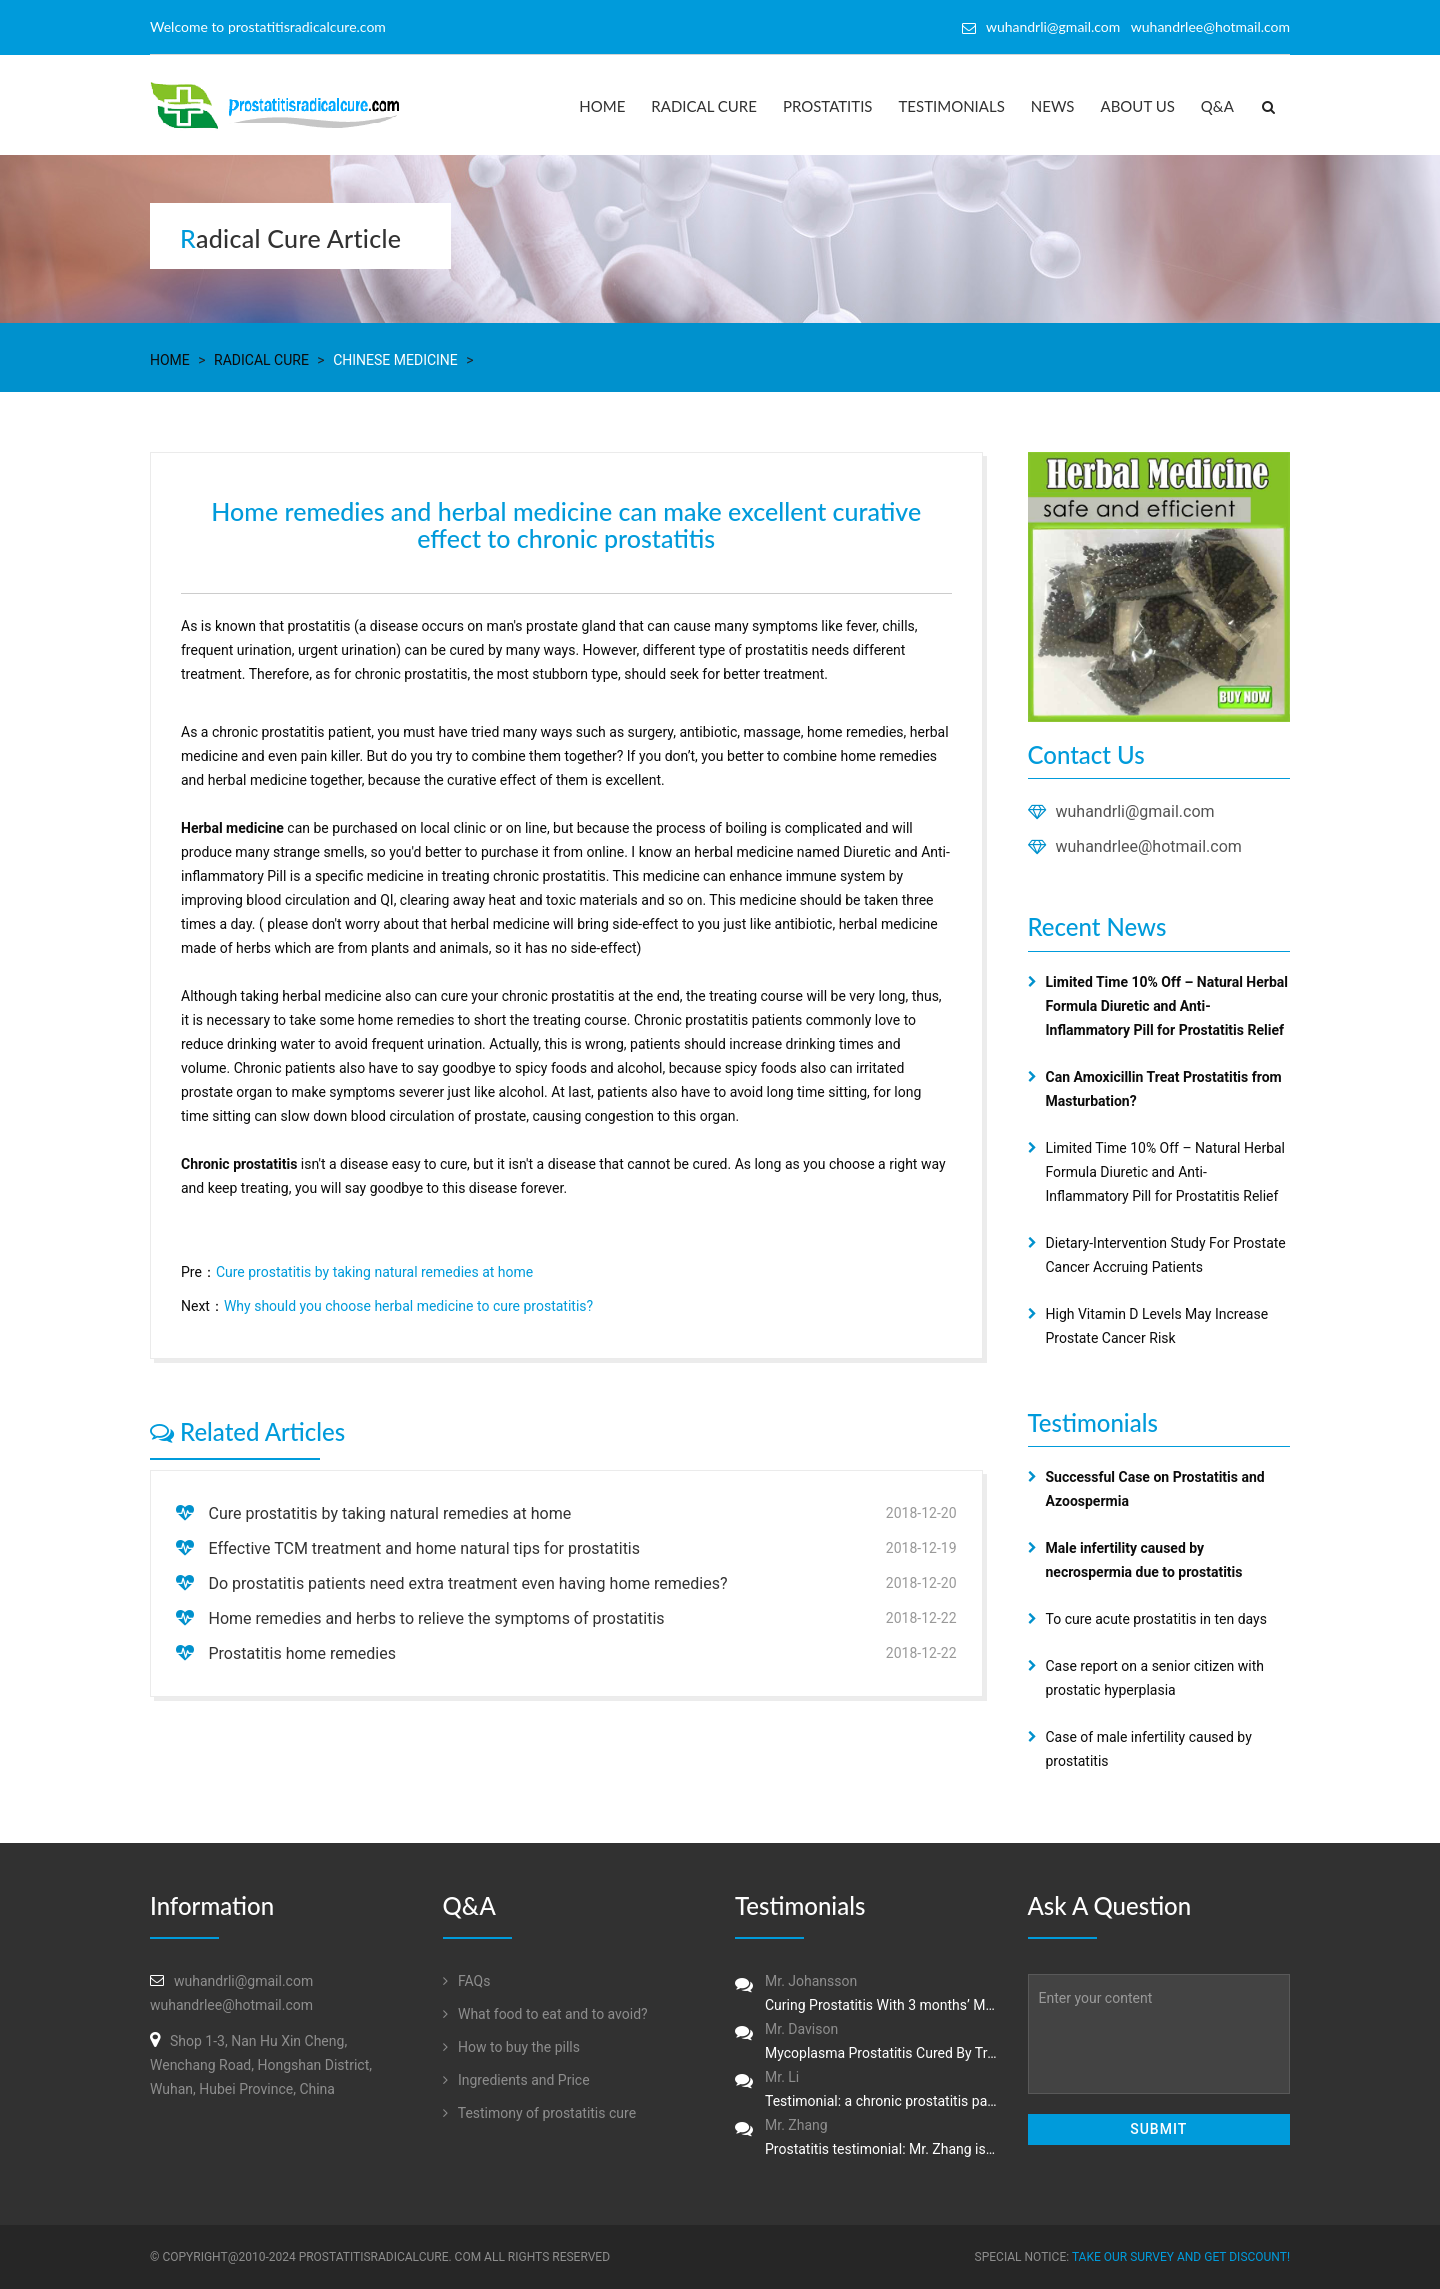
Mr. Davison (866, 2043)
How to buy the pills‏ (512, 2047)
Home (602, 106)
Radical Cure (704, 106)
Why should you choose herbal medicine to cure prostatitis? (408, 1306)
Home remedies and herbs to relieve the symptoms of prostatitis (436, 1618)
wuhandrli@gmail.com (1135, 811)
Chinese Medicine (395, 360)
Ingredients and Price (516, 2080)
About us (1138, 106)
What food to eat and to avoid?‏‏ (545, 2014)
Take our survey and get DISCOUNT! (1181, 2257)
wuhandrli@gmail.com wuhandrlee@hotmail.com (1138, 26)
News (1053, 106)
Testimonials (952, 106)
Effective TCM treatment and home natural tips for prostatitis (424, 1548)
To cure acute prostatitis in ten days (1156, 1619)
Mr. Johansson (866, 1995)
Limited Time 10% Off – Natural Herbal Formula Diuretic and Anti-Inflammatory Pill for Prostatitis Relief (1166, 1172)
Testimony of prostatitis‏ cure (540, 2113)
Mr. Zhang (866, 2139)
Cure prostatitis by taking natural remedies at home (374, 1272)
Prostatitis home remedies (302, 1653)
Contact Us (1086, 754)
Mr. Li (866, 2091)
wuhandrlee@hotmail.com (1149, 846)
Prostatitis (828, 106)
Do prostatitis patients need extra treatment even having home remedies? (467, 1583)
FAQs (467, 1981)
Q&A (1217, 106)
